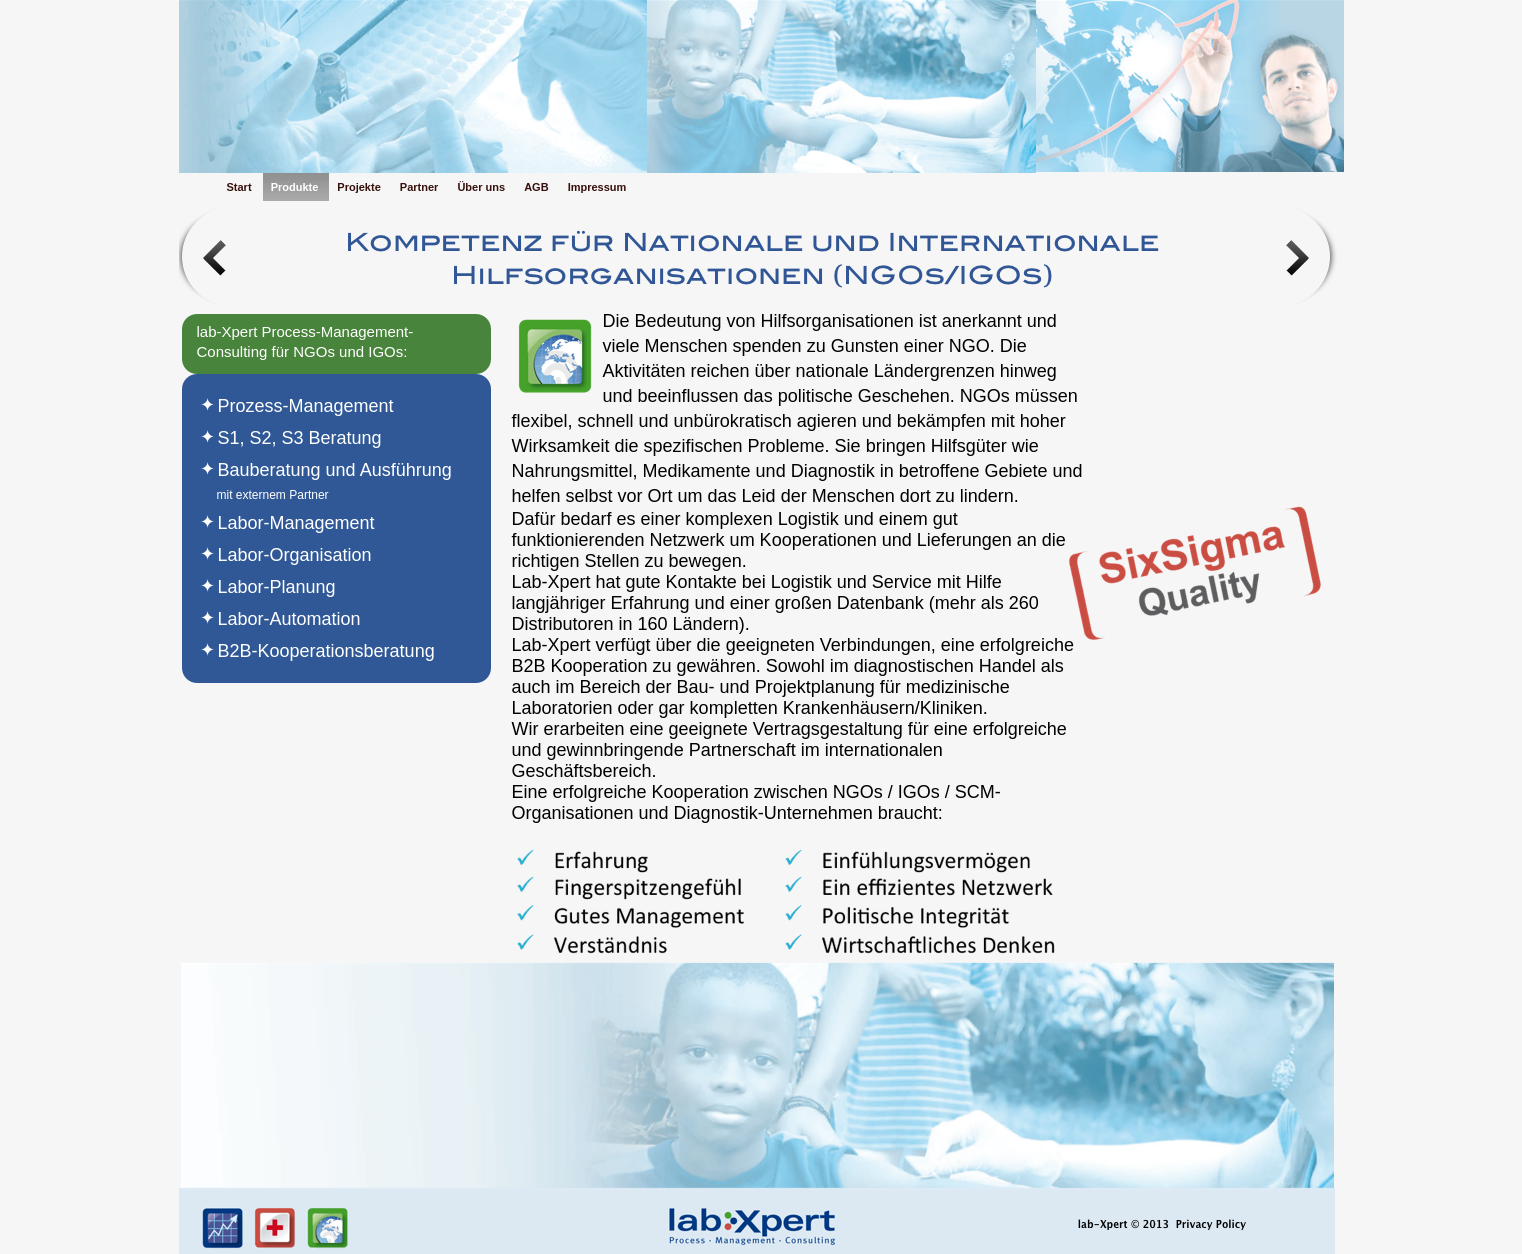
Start (241, 187)
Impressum (597, 187)
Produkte (296, 187)
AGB (538, 187)
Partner (421, 187)
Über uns (482, 187)
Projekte (360, 187)
